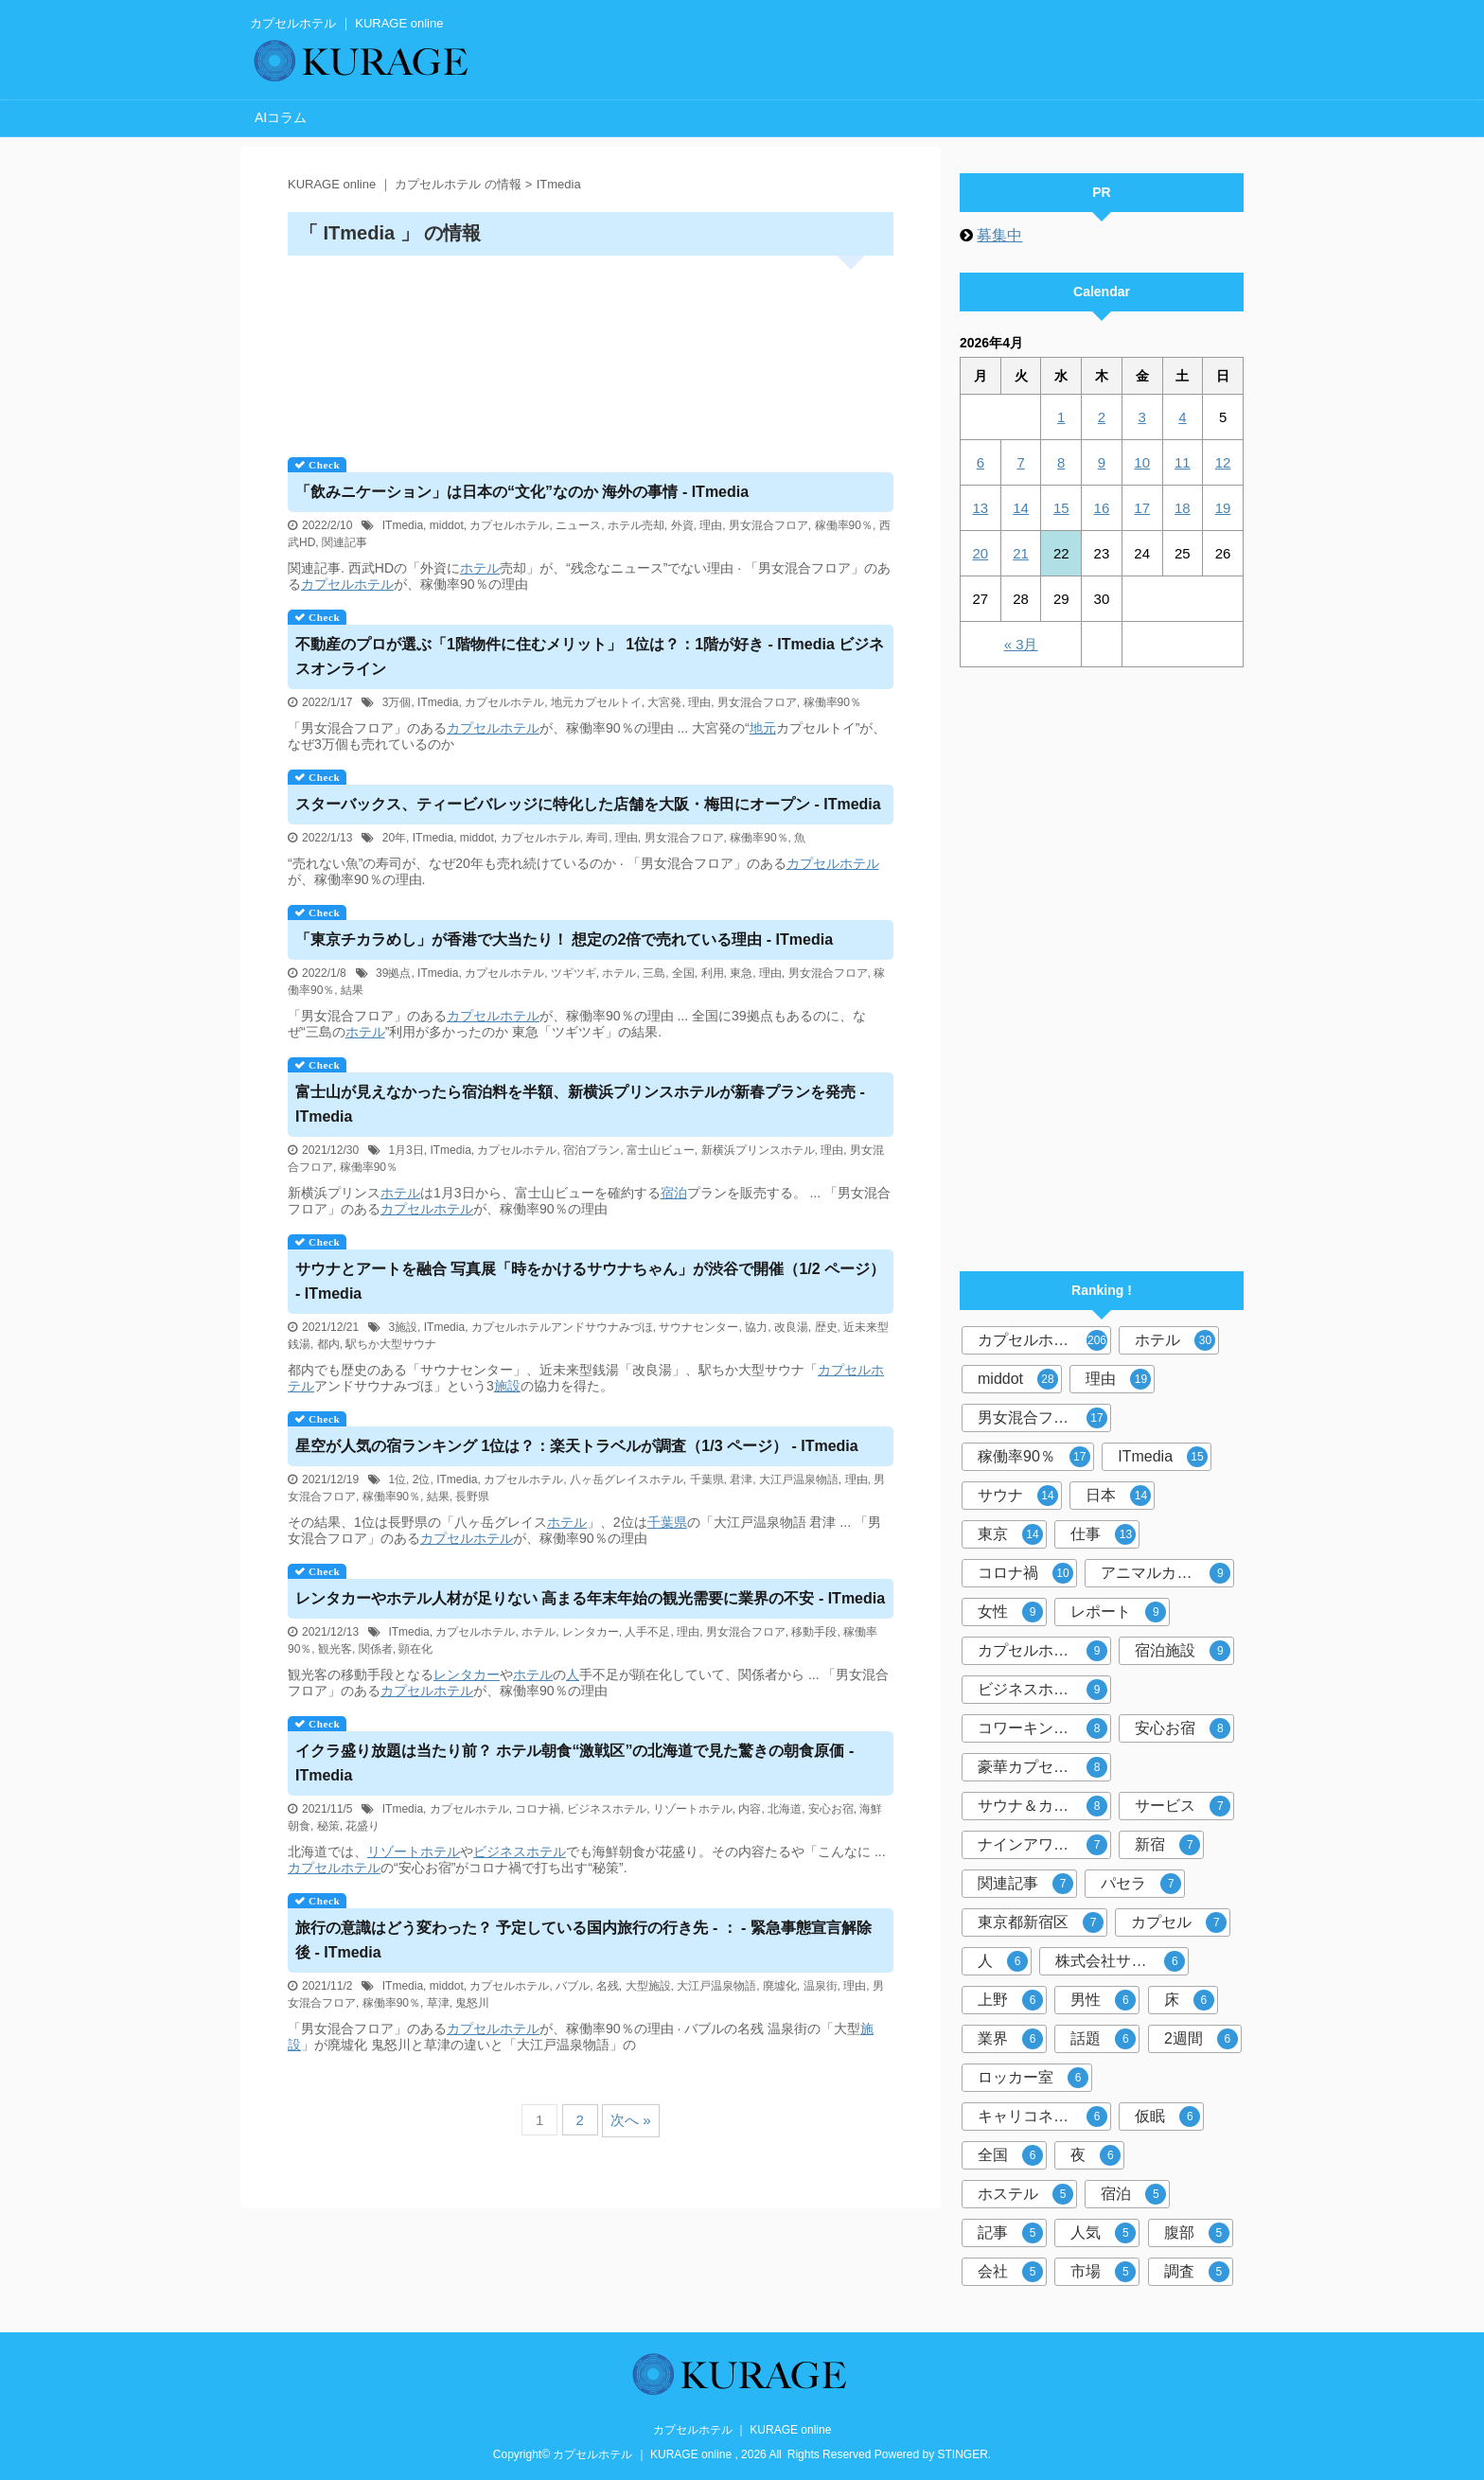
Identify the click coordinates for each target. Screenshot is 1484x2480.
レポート (1118, 1612)
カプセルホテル (509, 525)
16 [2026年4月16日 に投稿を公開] (1102, 508)
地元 (763, 727)
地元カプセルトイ (596, 702)
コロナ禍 (537, 1809)
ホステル (1025, 2194)
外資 (682, 525)
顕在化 (415, 1649)
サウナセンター (698, 1327)
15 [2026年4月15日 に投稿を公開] (1061, 508)
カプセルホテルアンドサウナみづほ (562, 1327)
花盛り (362, 1826)
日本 (1118, 1495)
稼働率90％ (844, 525)
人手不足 (647, 1632)
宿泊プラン (591, 1150)
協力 (756, 1327)
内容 (749, 1809)
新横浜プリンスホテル (758, 1150)
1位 (397, 1479)
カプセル (1179, 1922)
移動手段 (814, 1632)
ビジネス (499, 1851)
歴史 (826, 1327)
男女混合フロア (768, 525)
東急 (741, 973)
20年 (394, 837)
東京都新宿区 (1041, 1922)
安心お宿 (831, 1809)
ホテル (480, 568)
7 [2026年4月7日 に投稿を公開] (1020, 462)
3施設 (402, 1327)
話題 (1103, 2038)
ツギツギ (573, 973)
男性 (1103, 2000)
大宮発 (664, 702)
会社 (1010, 2271)
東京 (1010, 1534)
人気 (1103, 2233)
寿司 (597, 837)
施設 (507, 1385)
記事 (1010, 2233)
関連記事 (344, 542)
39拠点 (393, 973)
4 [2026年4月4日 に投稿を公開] (1182, 417)
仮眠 (1167, 2116)
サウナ (1018, 1495)
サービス (1182, 1806)
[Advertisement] (590, 349)
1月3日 (405, 1150)
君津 (741, 1479)
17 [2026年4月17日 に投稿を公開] (1142, 508)
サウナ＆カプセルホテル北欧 (1044, 1806)
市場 (1103, 2271)
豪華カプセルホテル (1044, 1767)
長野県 (472, 1496)
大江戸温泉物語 (799, 1479)
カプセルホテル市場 (1044, 1650)
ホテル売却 (636, 525)
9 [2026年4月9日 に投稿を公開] (1101, 462)
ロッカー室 (1033, 2077)
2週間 (1201, 2038)
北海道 (785, 1809)
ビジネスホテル (606, 1809)
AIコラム (281, 117)
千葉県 (707, 1479)
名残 (607, 1986)
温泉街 (821, 1986)
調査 (1196, 2271)
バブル (573, 1986)
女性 (1010, 1612)
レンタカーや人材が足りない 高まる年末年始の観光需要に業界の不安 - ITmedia (590, 1598)
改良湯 (791, 1327)
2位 (422, 1479)
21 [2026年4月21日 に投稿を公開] (1021, 553)
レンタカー (590, 1632)
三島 (654, 973)
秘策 (328, 1826)
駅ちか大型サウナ (390, 1344)
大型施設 (648, 1986)
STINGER (963, 2454)
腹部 (1196, 2233)
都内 (328, 1344)
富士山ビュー (661, 1150)
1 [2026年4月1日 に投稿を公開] (1061, 417)
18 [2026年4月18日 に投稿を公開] (1183, 508)
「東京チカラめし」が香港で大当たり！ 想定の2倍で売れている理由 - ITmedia (564, 939)
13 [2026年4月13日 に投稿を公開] (981, 508)
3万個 (397, 702)
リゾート (393, 1851)
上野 (1010, 2000)
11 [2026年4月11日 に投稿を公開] (1183, 462)
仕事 (1103, 1534)
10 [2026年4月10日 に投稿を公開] (1142, 462)
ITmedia (402, 525)
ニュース (578, 525)
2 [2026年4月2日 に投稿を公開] (1101, 417)
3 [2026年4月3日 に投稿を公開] (1141, 417)
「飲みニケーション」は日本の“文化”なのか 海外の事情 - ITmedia (522, 492)
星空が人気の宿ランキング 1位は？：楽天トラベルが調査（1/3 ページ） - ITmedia (576, 1446)
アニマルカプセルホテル (1167, 1573)
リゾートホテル (693, 1809)
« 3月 (1021, 644)
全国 (683, 973)
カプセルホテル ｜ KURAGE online (742, 2429)
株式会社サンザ (1120, 1961)
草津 (438, 2003)
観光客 (335, 1649)
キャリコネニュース (1044, 2116)
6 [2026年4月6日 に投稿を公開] (980, 462)
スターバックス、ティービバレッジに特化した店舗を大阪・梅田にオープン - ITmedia (588, 804)
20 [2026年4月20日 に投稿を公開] (981, 553)
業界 (1010, 2038)
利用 (712, 973)
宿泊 (674, 1192)
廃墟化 (780, 1986)
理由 (710, 525)
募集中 (999, 235)
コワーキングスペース (1044, 1728)
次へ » (630, 2120)
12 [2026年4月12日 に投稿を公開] (1223, 462)
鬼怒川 (472, 2003)
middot (447, 525)
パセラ (1141, 1883)
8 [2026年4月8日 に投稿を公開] (1061, 462)
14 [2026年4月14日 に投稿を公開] (1021, 508)
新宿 (1167, 1844)
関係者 (376, 1649)
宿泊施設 (1182, 1650)
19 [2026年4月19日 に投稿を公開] (1223, 508)
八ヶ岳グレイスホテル (626, 1479)
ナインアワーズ (1042, 1844)
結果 (352, 990)
